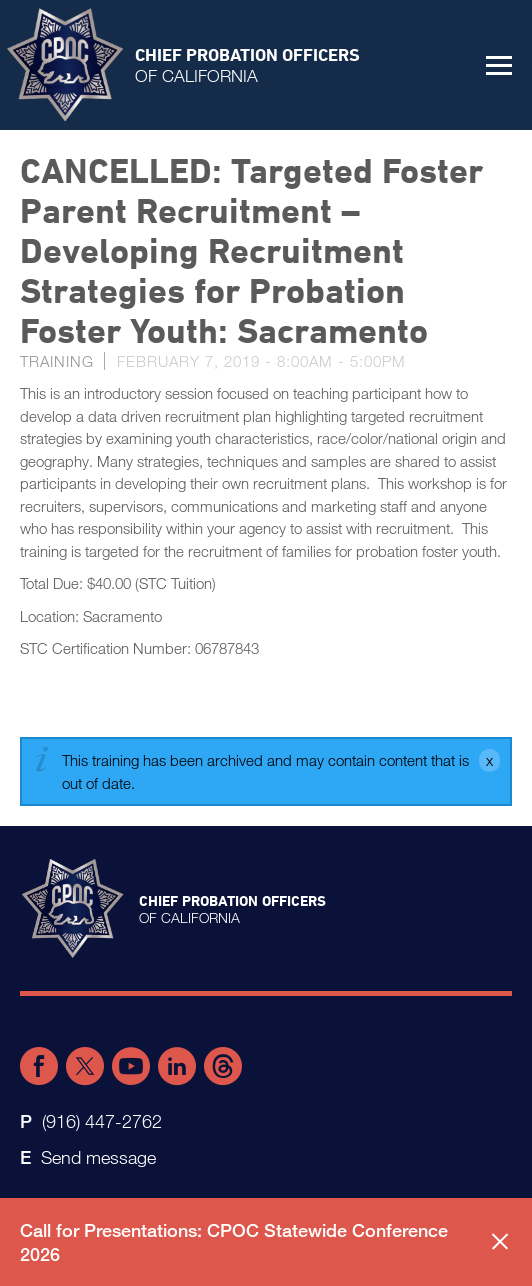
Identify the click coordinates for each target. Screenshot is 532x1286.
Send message (98, 1157)
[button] (499, 65)
